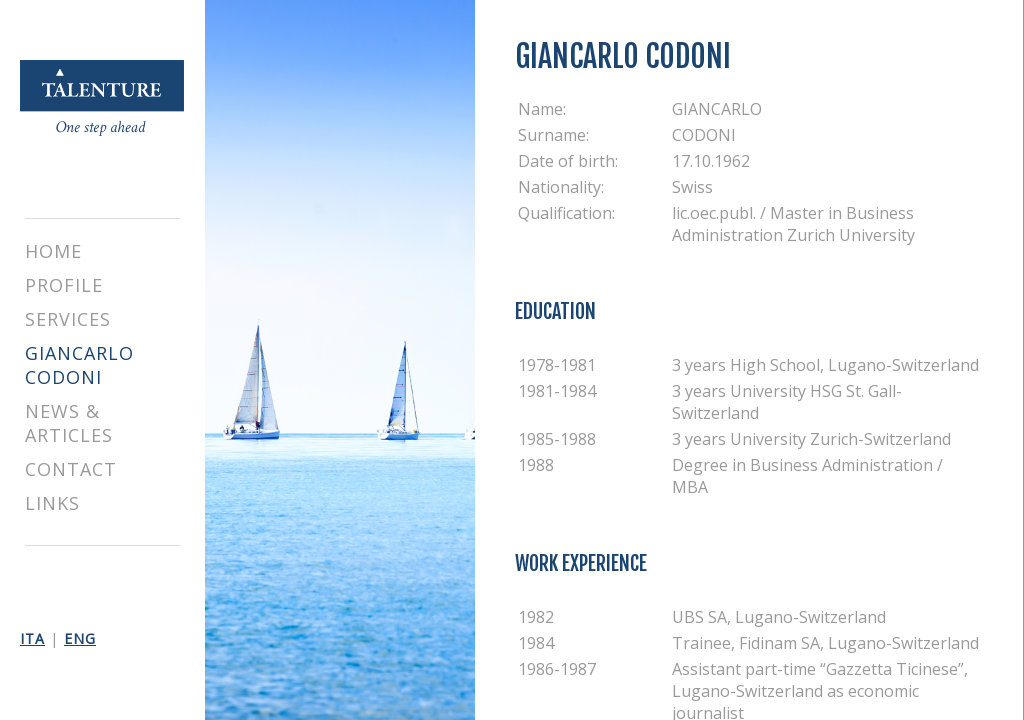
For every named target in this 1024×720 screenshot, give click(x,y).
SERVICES (68, 319)
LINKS (52, 503)
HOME (53, 251)
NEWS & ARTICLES (69, 423)
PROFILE (64, 285)
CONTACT (71, 469)
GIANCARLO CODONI (79, 365)
